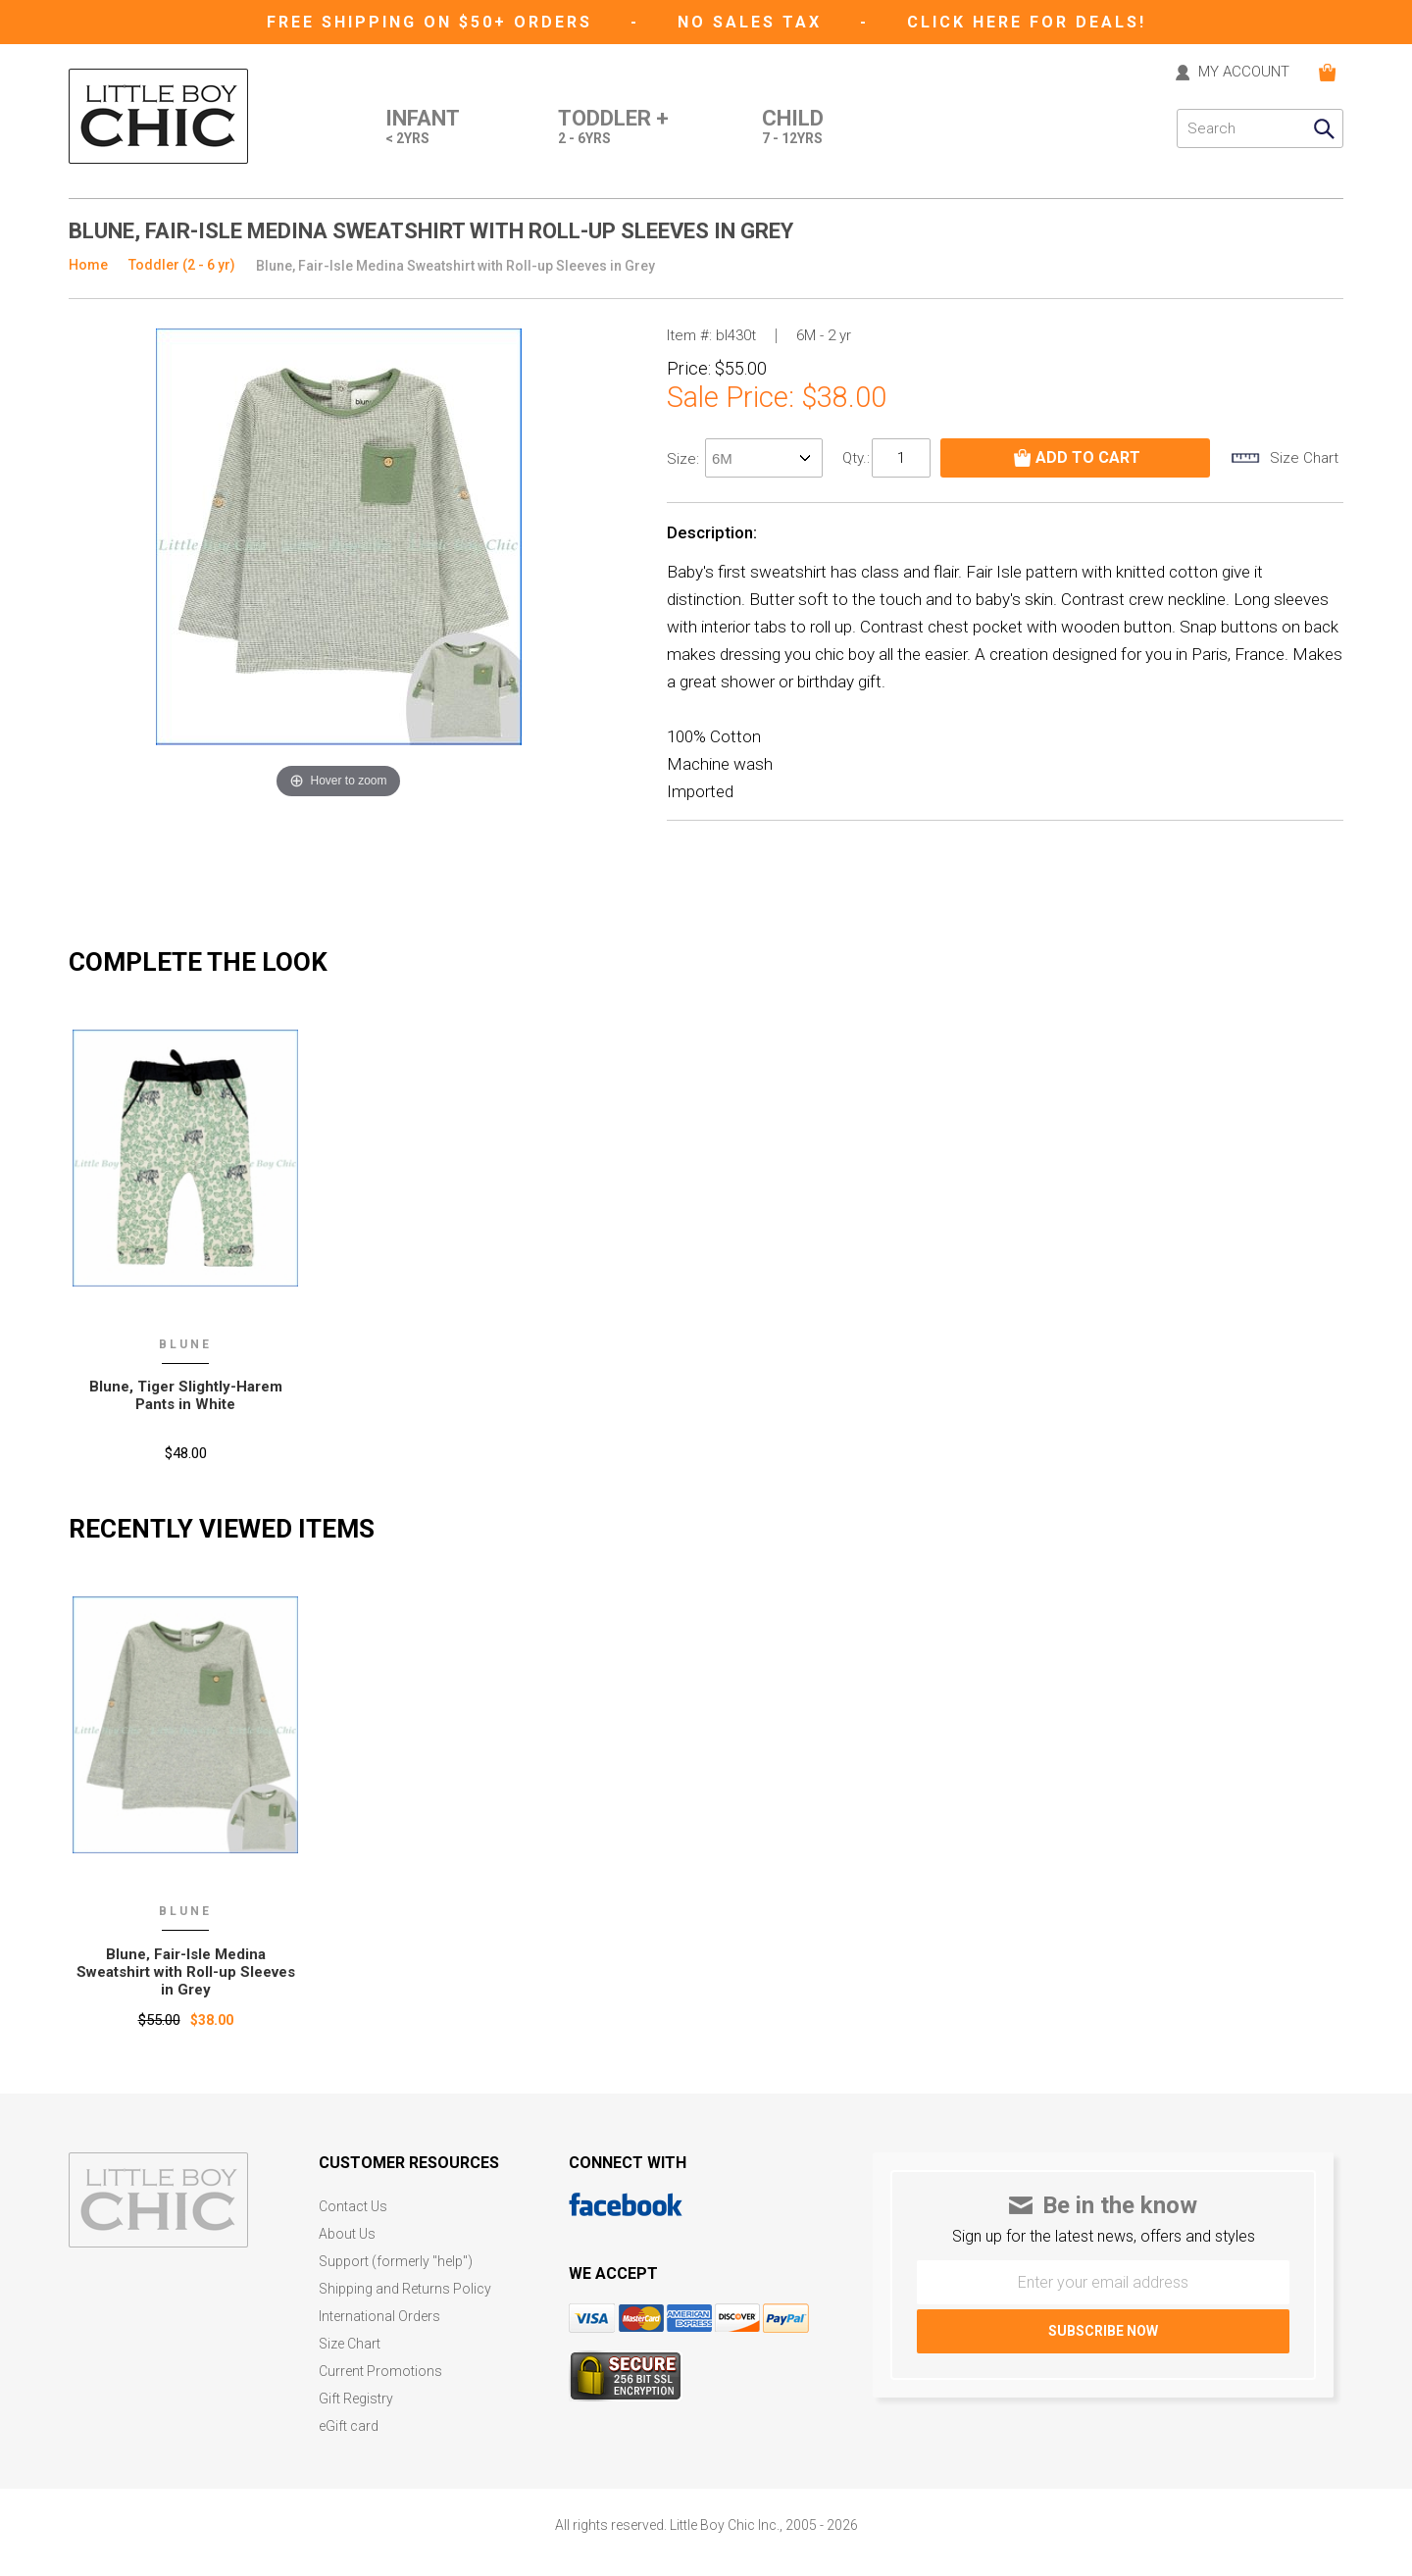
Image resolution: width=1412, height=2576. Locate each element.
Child (793, 128)
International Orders (379, 2316)
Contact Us (353, 2206)
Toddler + (613, 128)
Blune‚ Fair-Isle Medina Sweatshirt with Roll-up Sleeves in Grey (185, 1971)
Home (88, 265)
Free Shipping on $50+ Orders (433, 22)
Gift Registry (356, 2399)
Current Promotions (380, 2371)
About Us (347, 2234)
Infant (422, 128)
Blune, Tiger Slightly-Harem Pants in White (185, 1395)
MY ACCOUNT (1243, 72)
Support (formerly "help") (396, 2261)
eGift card (348, 2426)
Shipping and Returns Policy (405, 2289)
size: (685, 459)
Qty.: (856, 458)
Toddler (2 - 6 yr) (181, 265)
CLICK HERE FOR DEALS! (1026, 22)
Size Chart (349, 2344)
